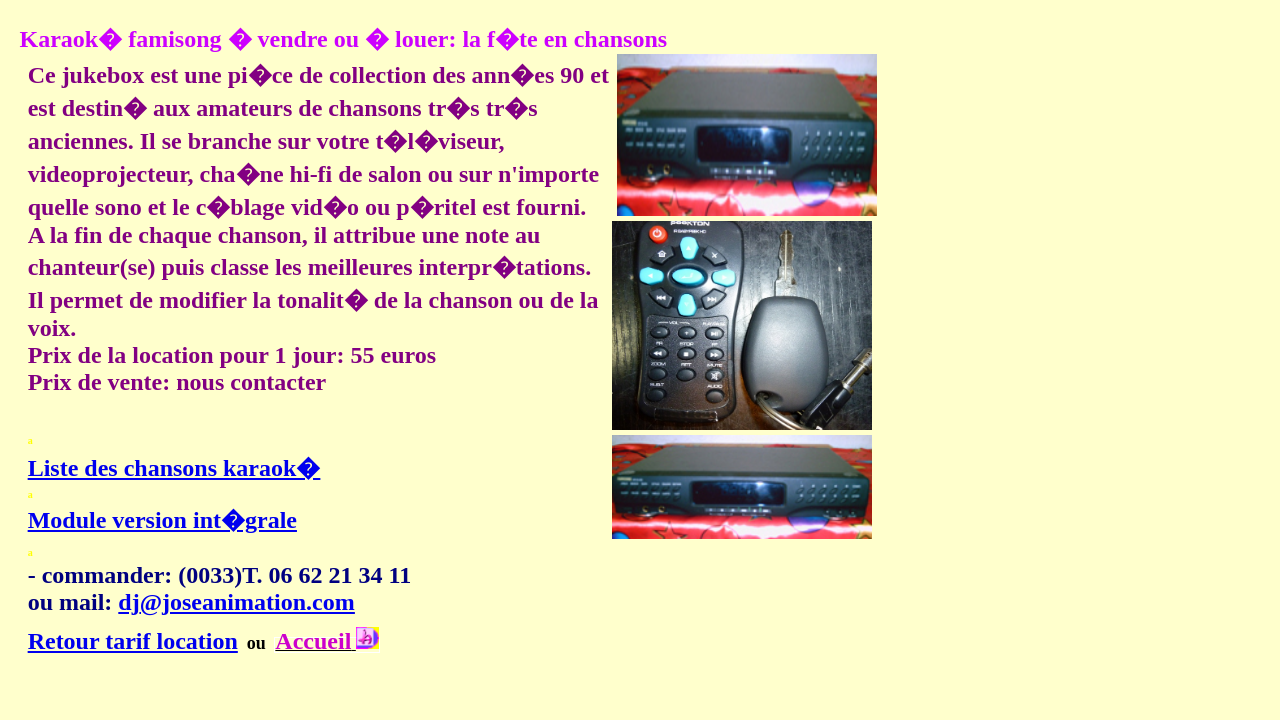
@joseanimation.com (247, 602)
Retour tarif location (133, 641)
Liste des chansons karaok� (174, 468)
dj (128, 602)
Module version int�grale (162, 520)
